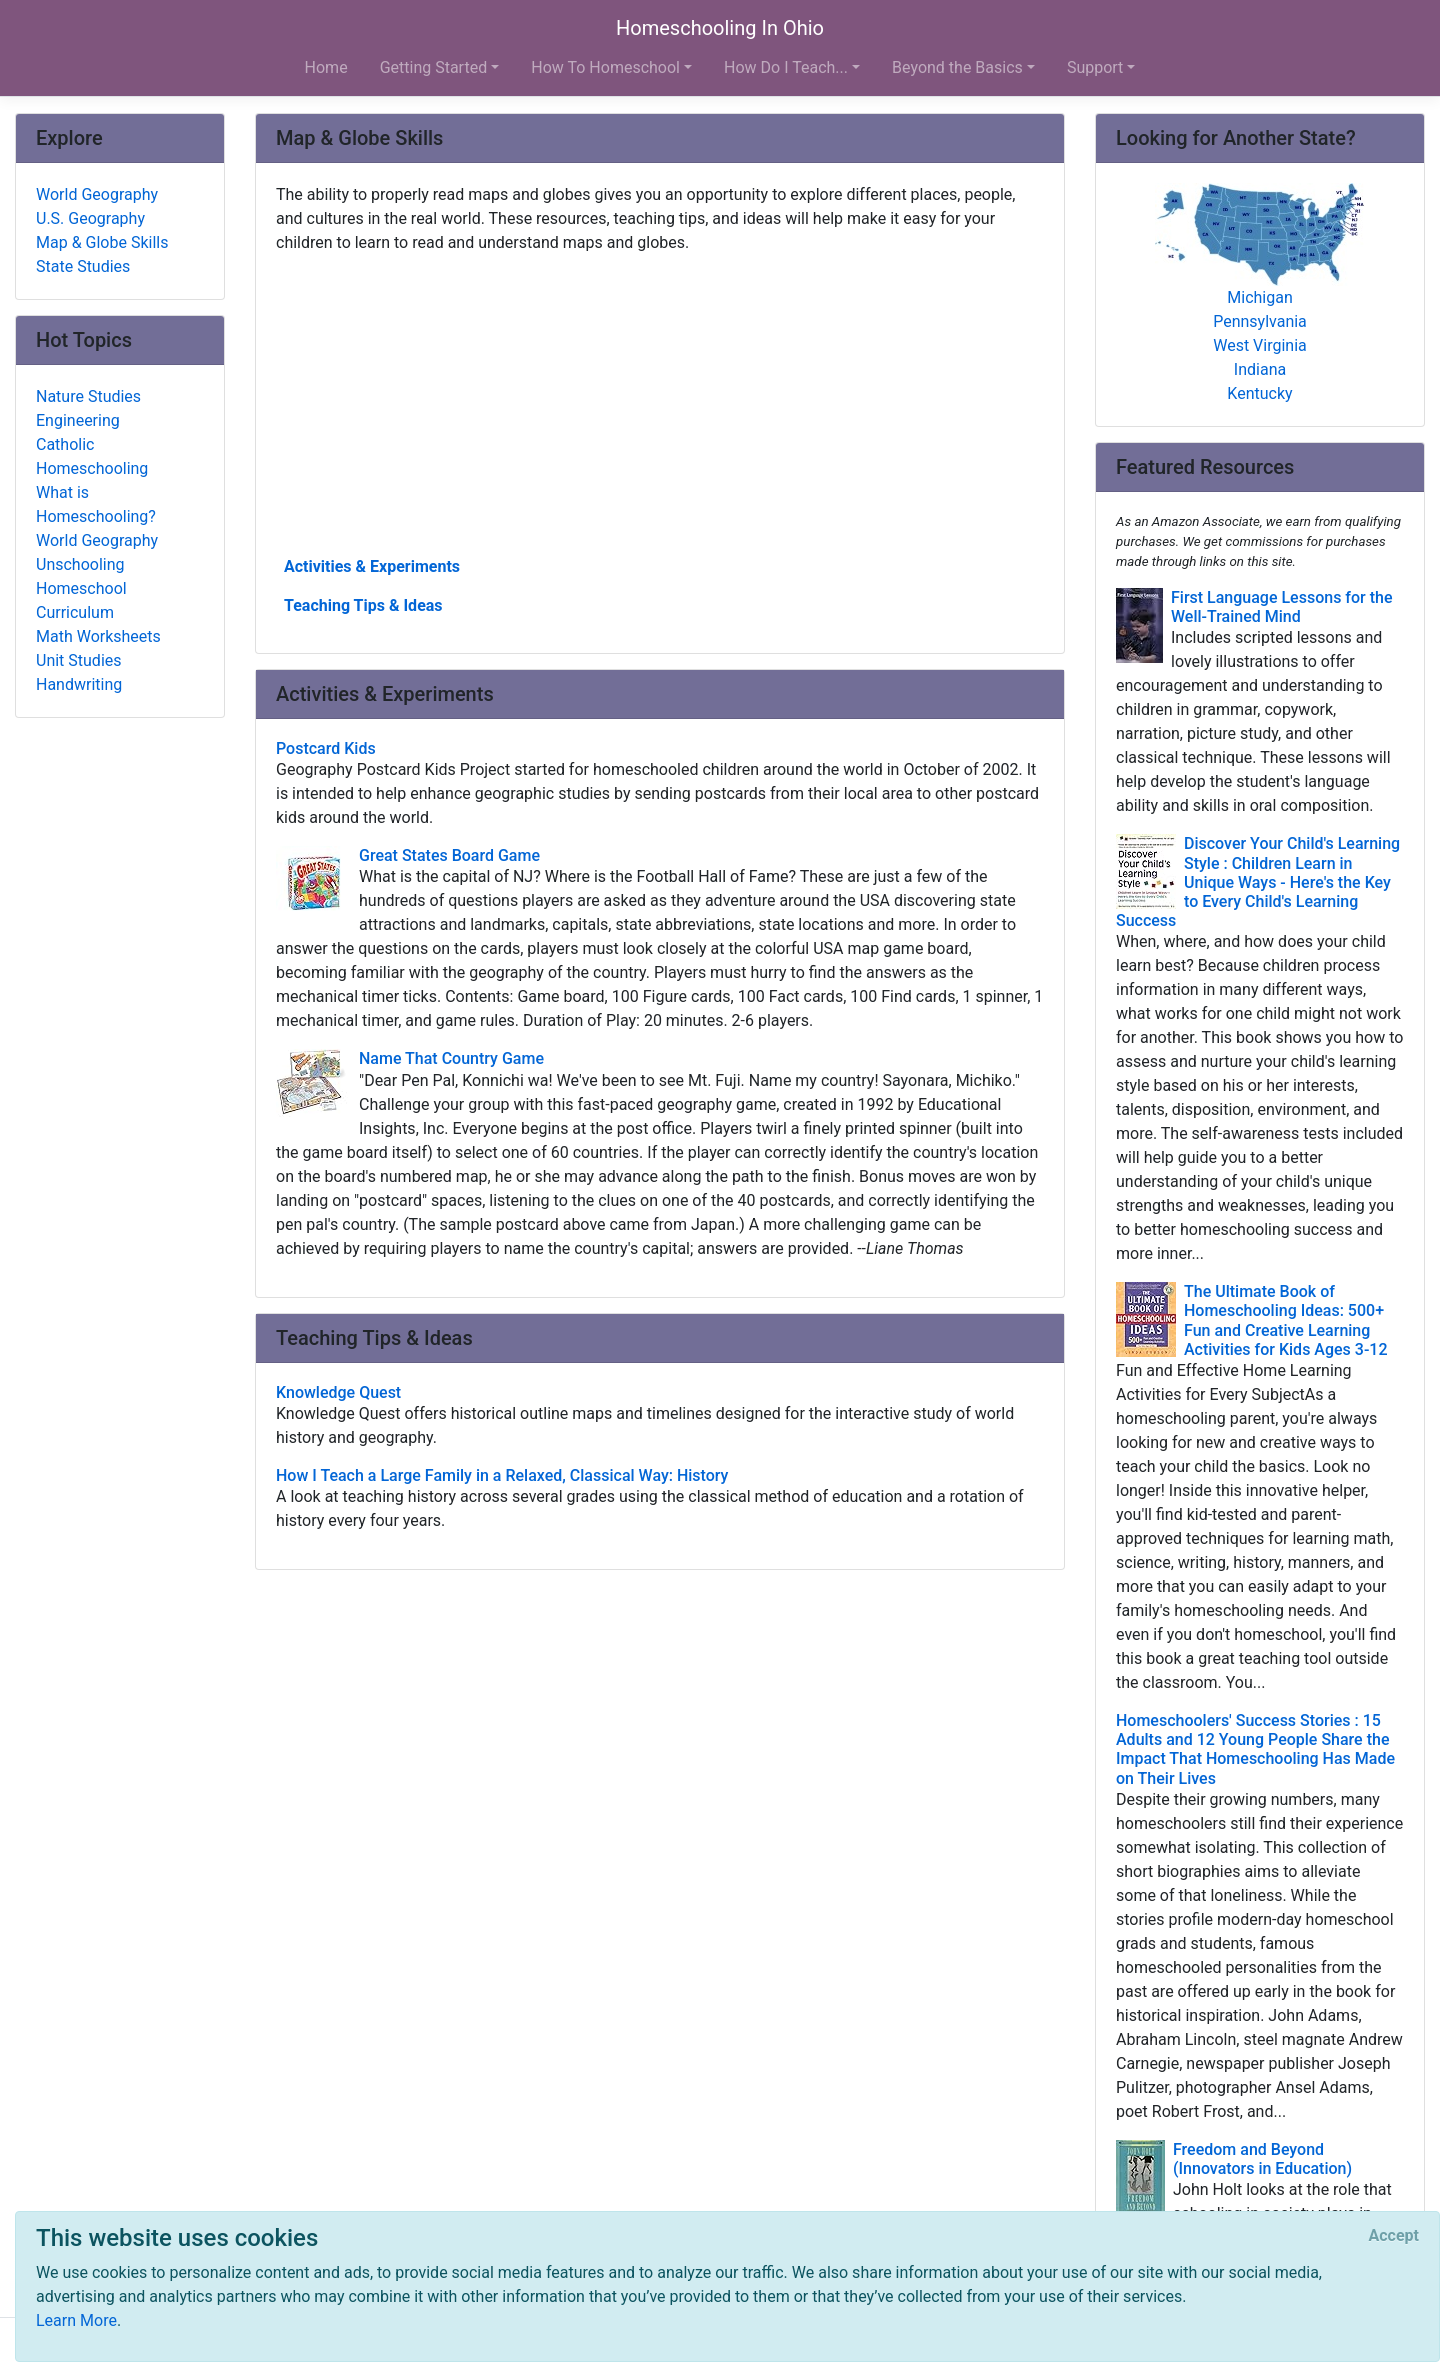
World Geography (97, 194)
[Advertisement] (660, 403)
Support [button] (1095, 67)
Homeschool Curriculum (81, 600)
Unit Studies (79, 660)
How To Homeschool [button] (605, 67)
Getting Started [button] (434, 67)
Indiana (1260, 369)
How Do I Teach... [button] (786, 67)
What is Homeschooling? (96, 504)
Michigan (1259, 297)
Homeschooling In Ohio (720, 28)
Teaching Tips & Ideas (363, 605)
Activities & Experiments (372, 566)
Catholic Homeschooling (92, 456)
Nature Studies (88, 396)
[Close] (1394, 2236)
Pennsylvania (1260, 321)
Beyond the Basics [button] (957, 67)
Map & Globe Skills (102, 242)
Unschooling (80, 564)
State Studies (83, 266)
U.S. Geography (90, 218)
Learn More (76, 2320)
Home (326, 67)
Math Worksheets (98, 636)
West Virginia (1260, 345)
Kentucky (1259, 393)
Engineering (78, 420)
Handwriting (79, 684)
